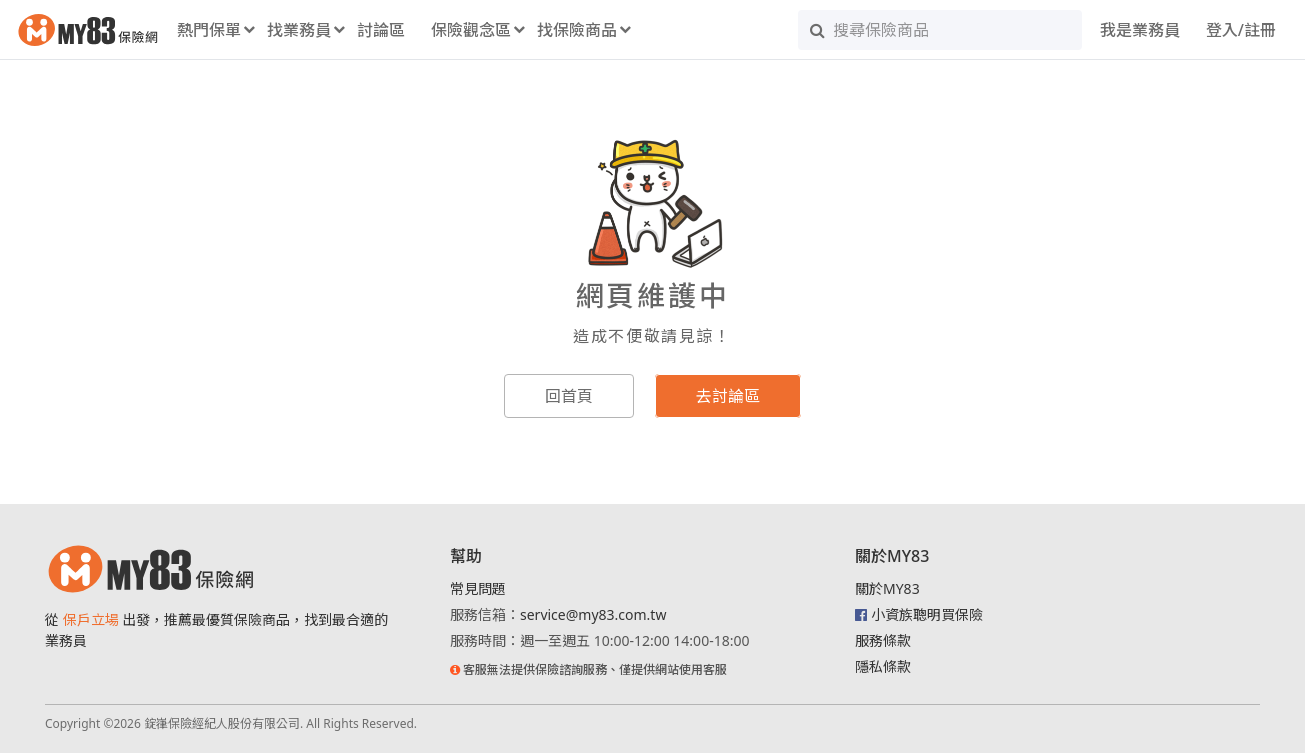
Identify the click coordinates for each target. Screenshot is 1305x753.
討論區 (381, 30)
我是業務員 (1140, 30)
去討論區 (728, 396)
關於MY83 (887, 588)
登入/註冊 (1241, 30)
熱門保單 (209, 30)
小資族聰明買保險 (927, 614)
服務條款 (883, 640)
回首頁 (569, 396)
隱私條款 (883, 666)
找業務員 (299, 30)
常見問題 (478, 588)
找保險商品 (577, 30)
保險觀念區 (471, 30)
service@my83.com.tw (593, 614)
